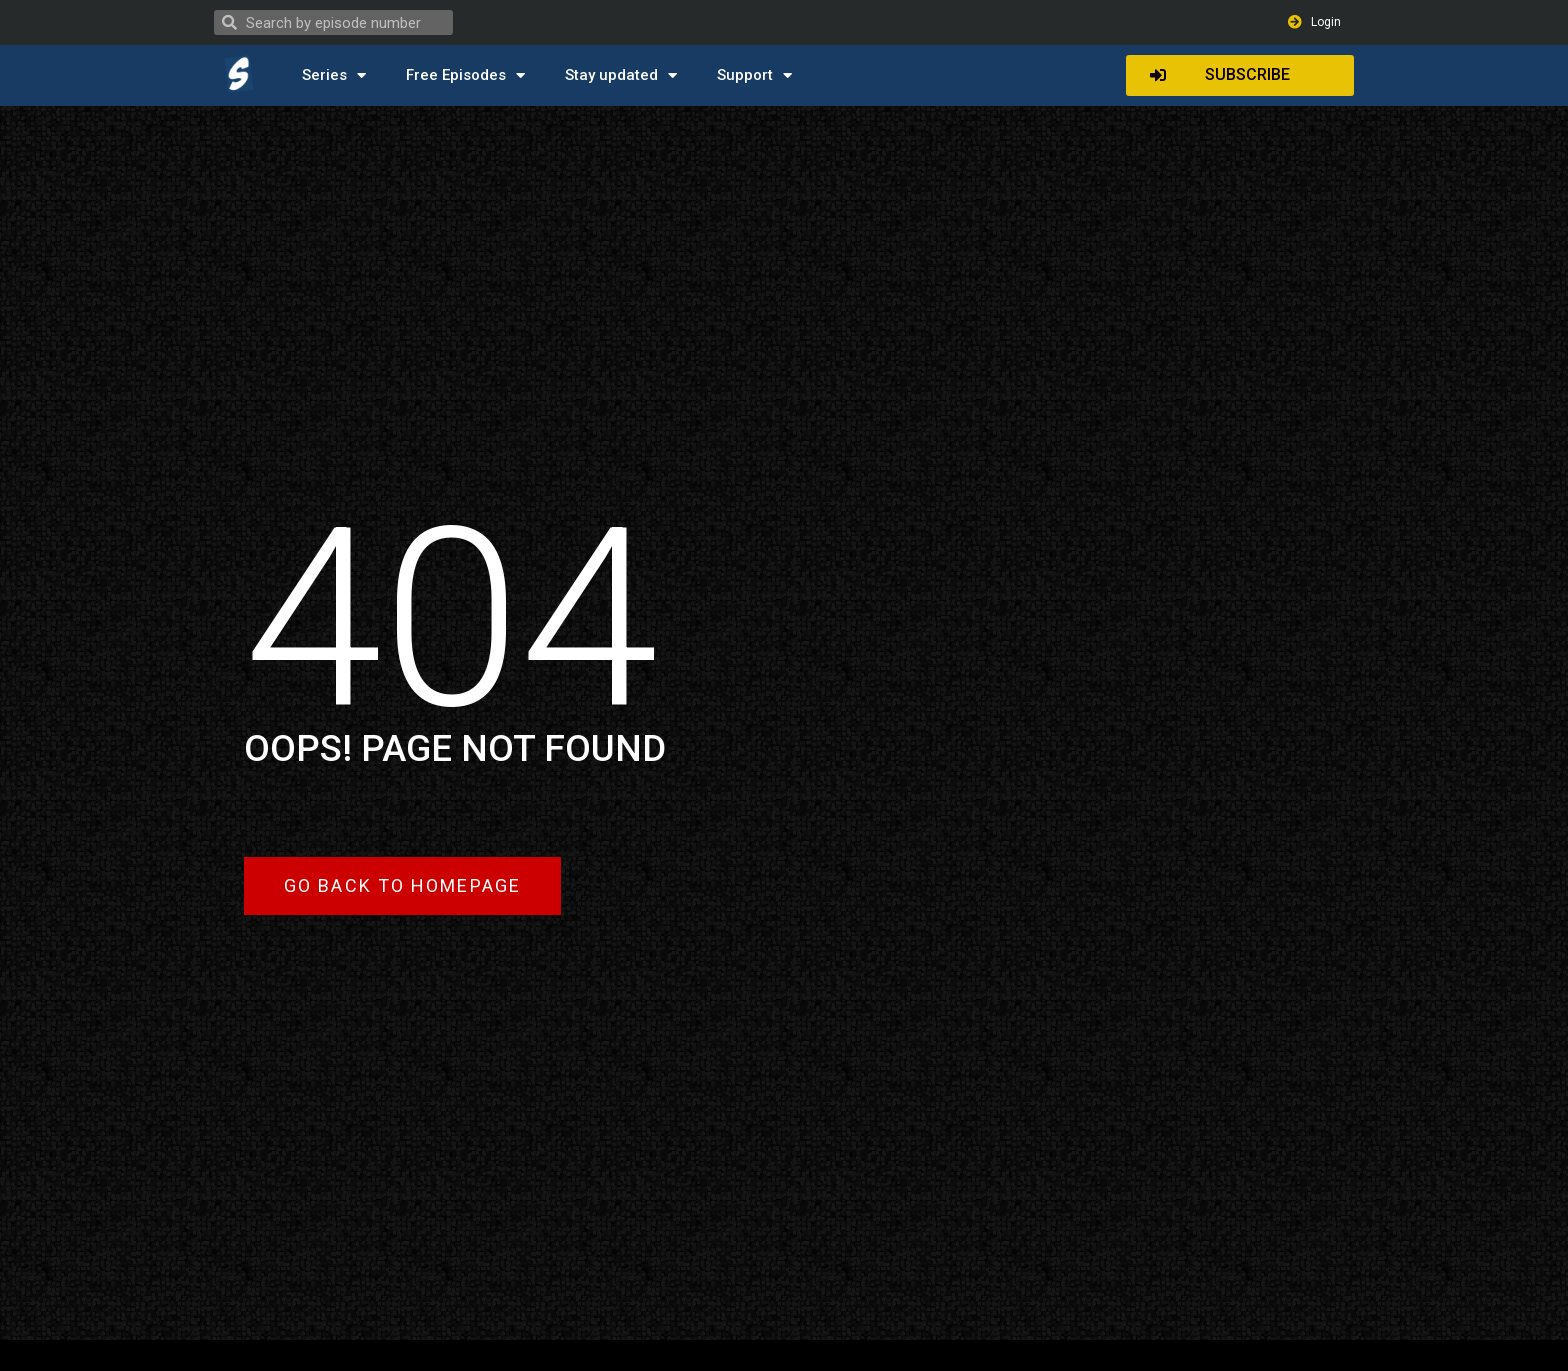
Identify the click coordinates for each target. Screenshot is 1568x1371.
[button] (1240, 75)
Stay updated (621, 75)
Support (754, 75)
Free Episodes (465, 75)
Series (334, 75)
